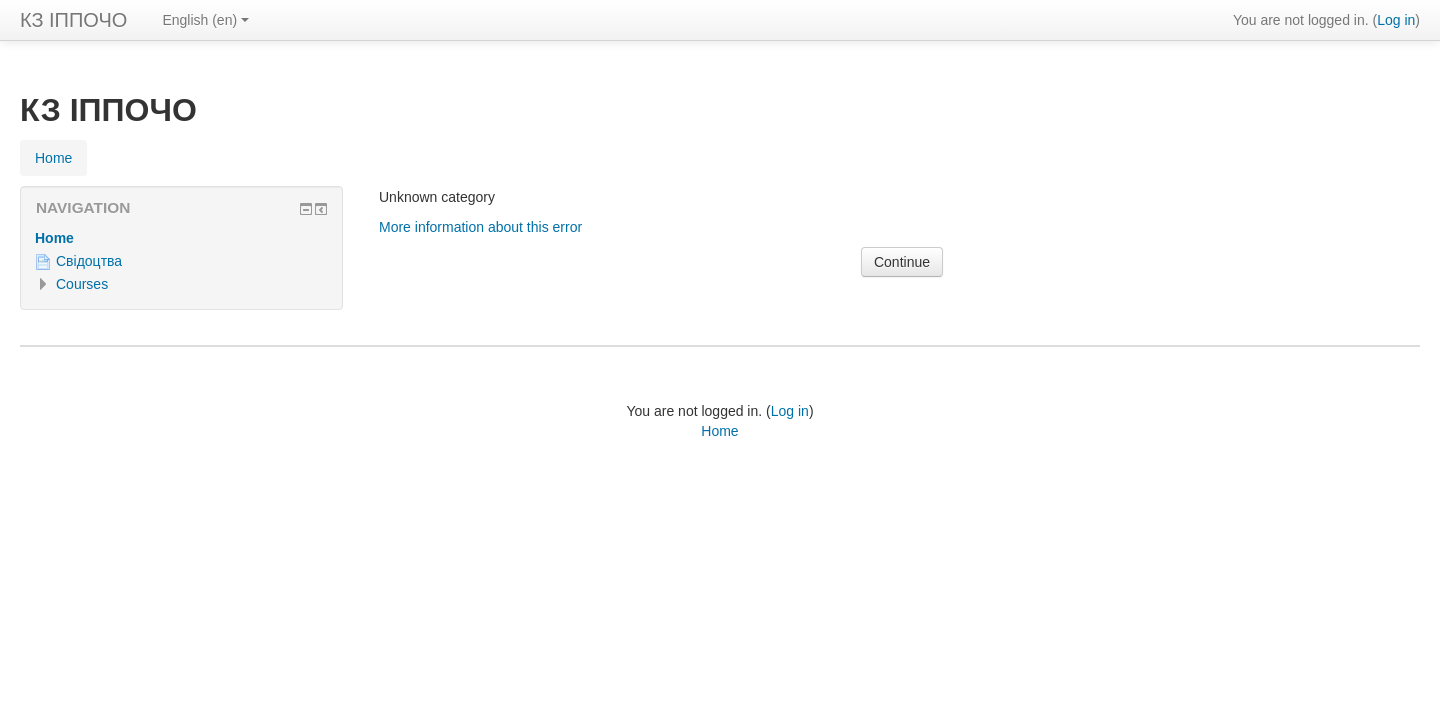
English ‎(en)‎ (205, 20)
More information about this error (480, 227)
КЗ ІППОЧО (73, 20)
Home (54, 238)
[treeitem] (181, 238)
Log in (1396, 20)
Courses (82, 284)
